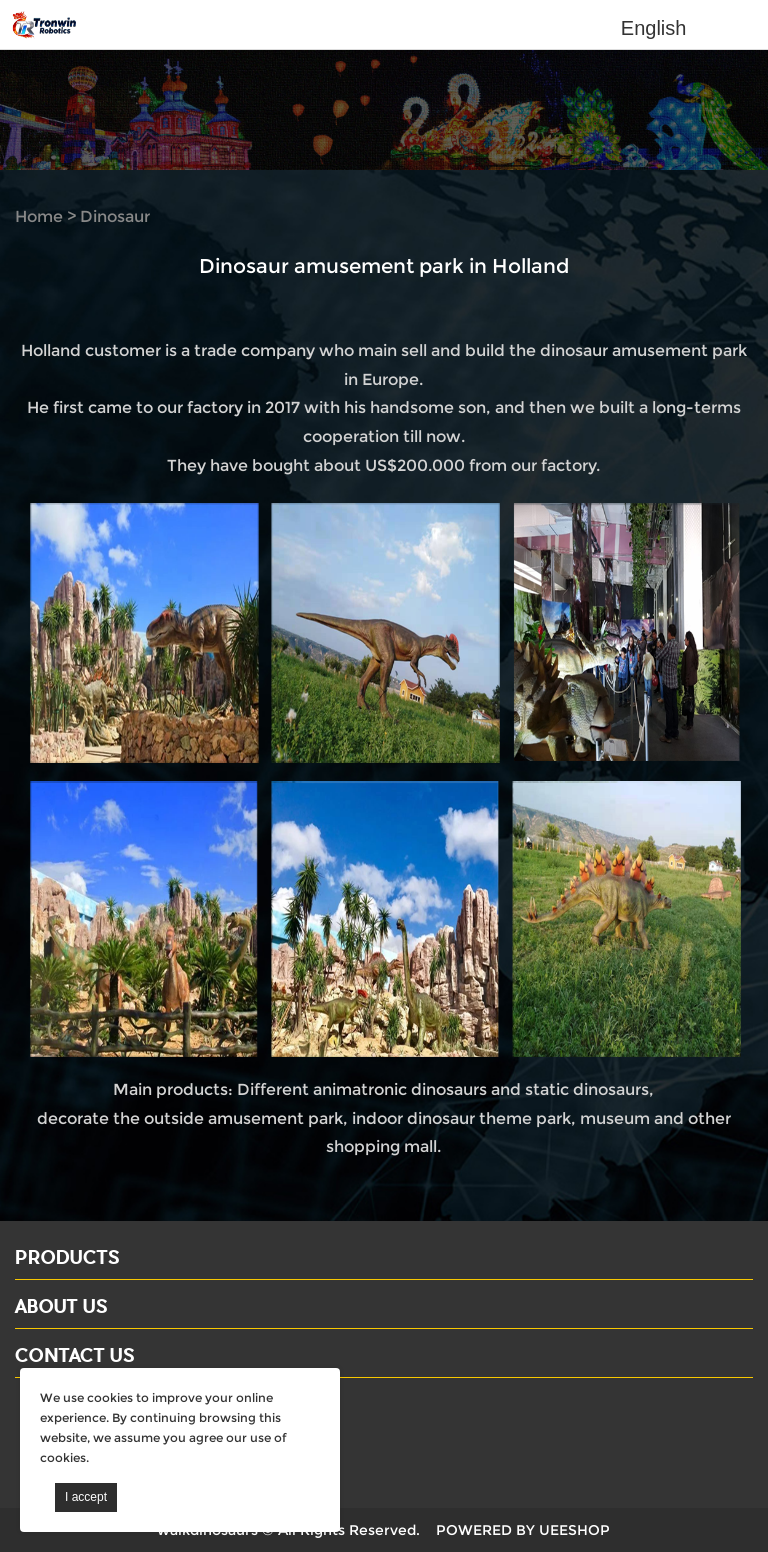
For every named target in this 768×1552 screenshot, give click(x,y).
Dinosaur (115, 216)
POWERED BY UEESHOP (523, 1530)
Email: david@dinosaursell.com (139, 1438)
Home (39, 216)
